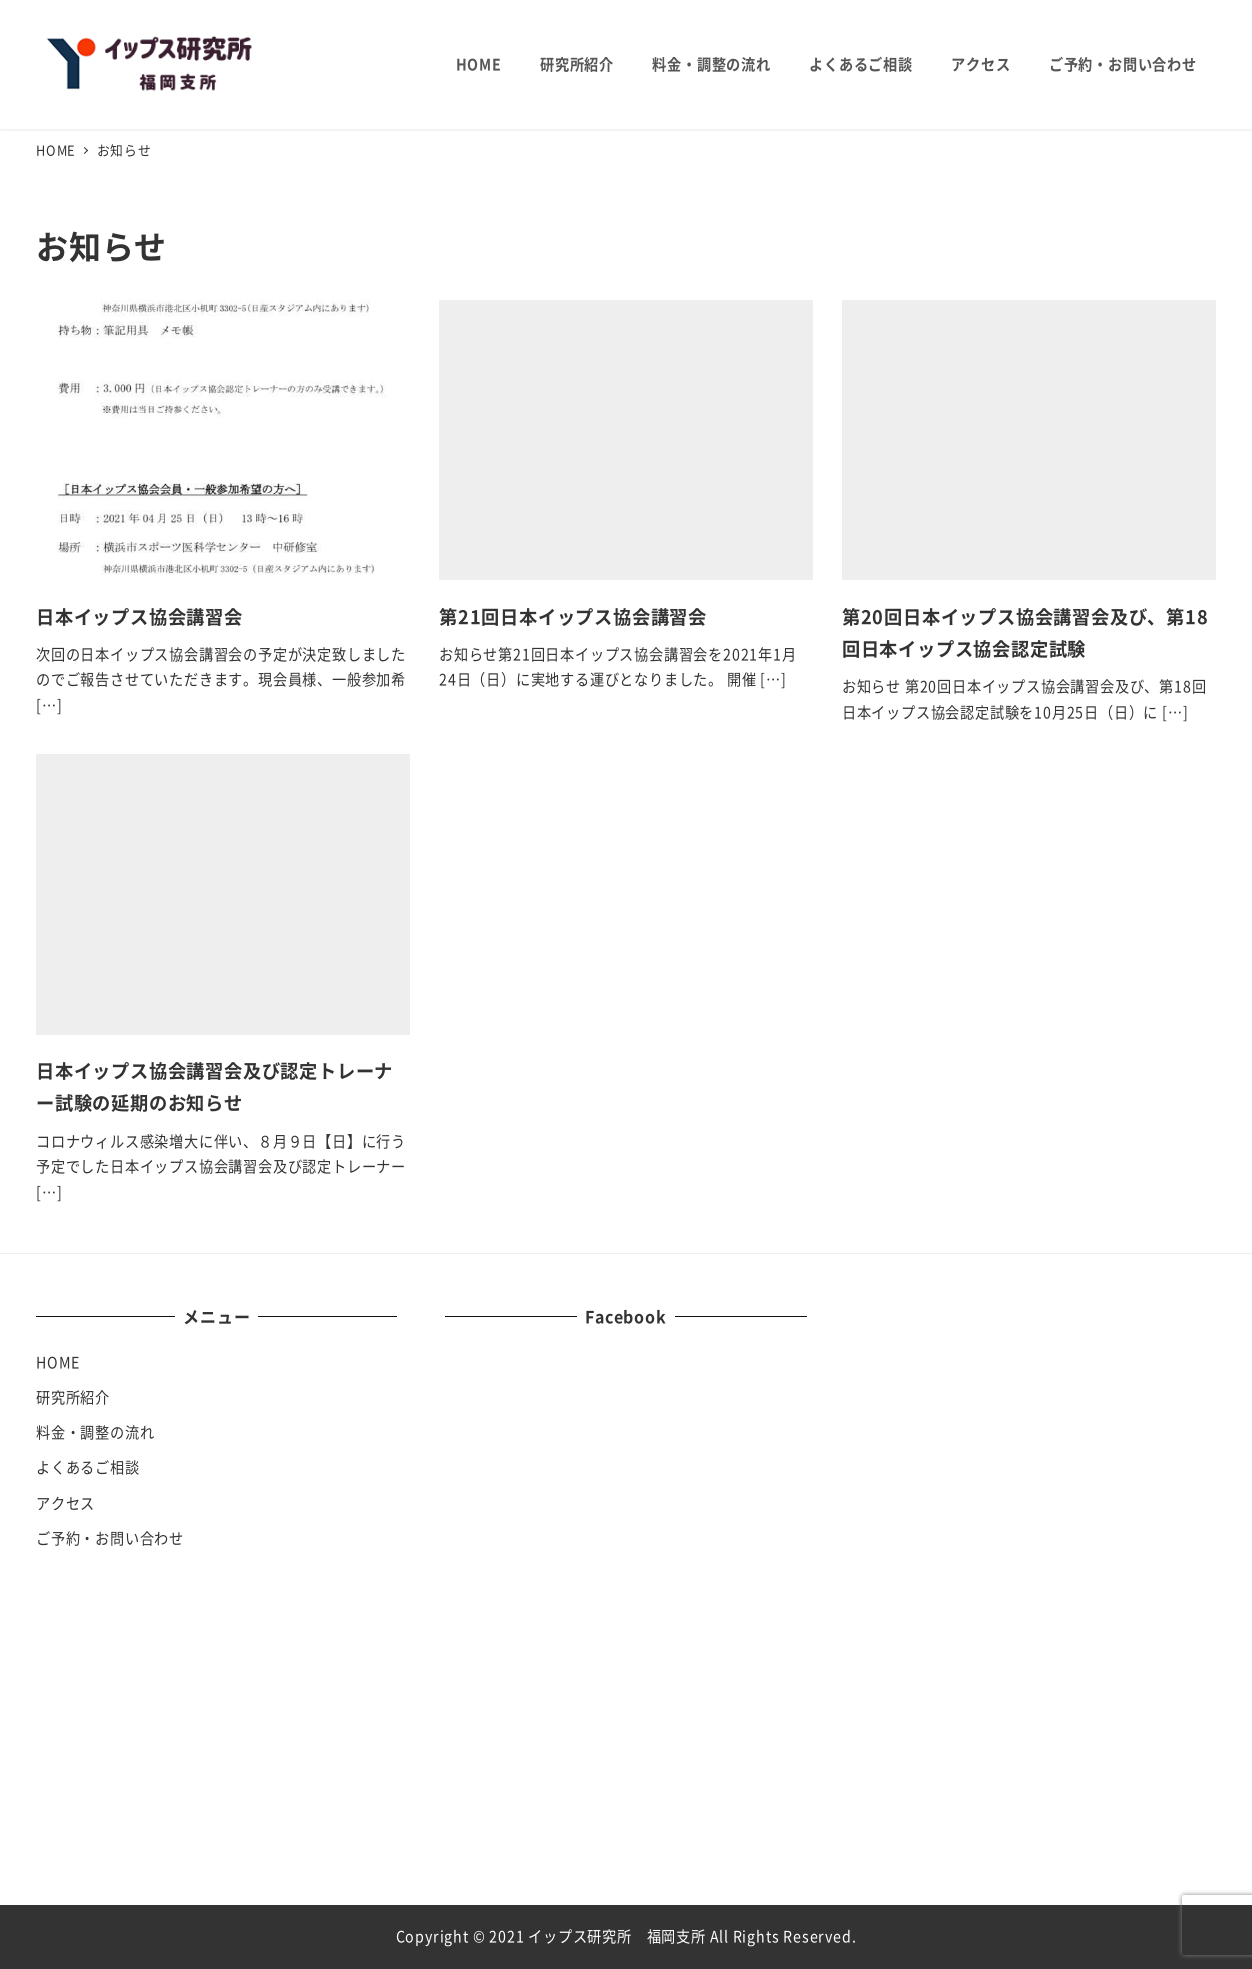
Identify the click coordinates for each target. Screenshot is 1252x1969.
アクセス (65, 1503)
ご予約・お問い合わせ (110, 1538)
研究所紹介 (73, 1397)
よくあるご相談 (88, 1467)
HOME (58, 1362)
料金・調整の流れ (95, 1432)
